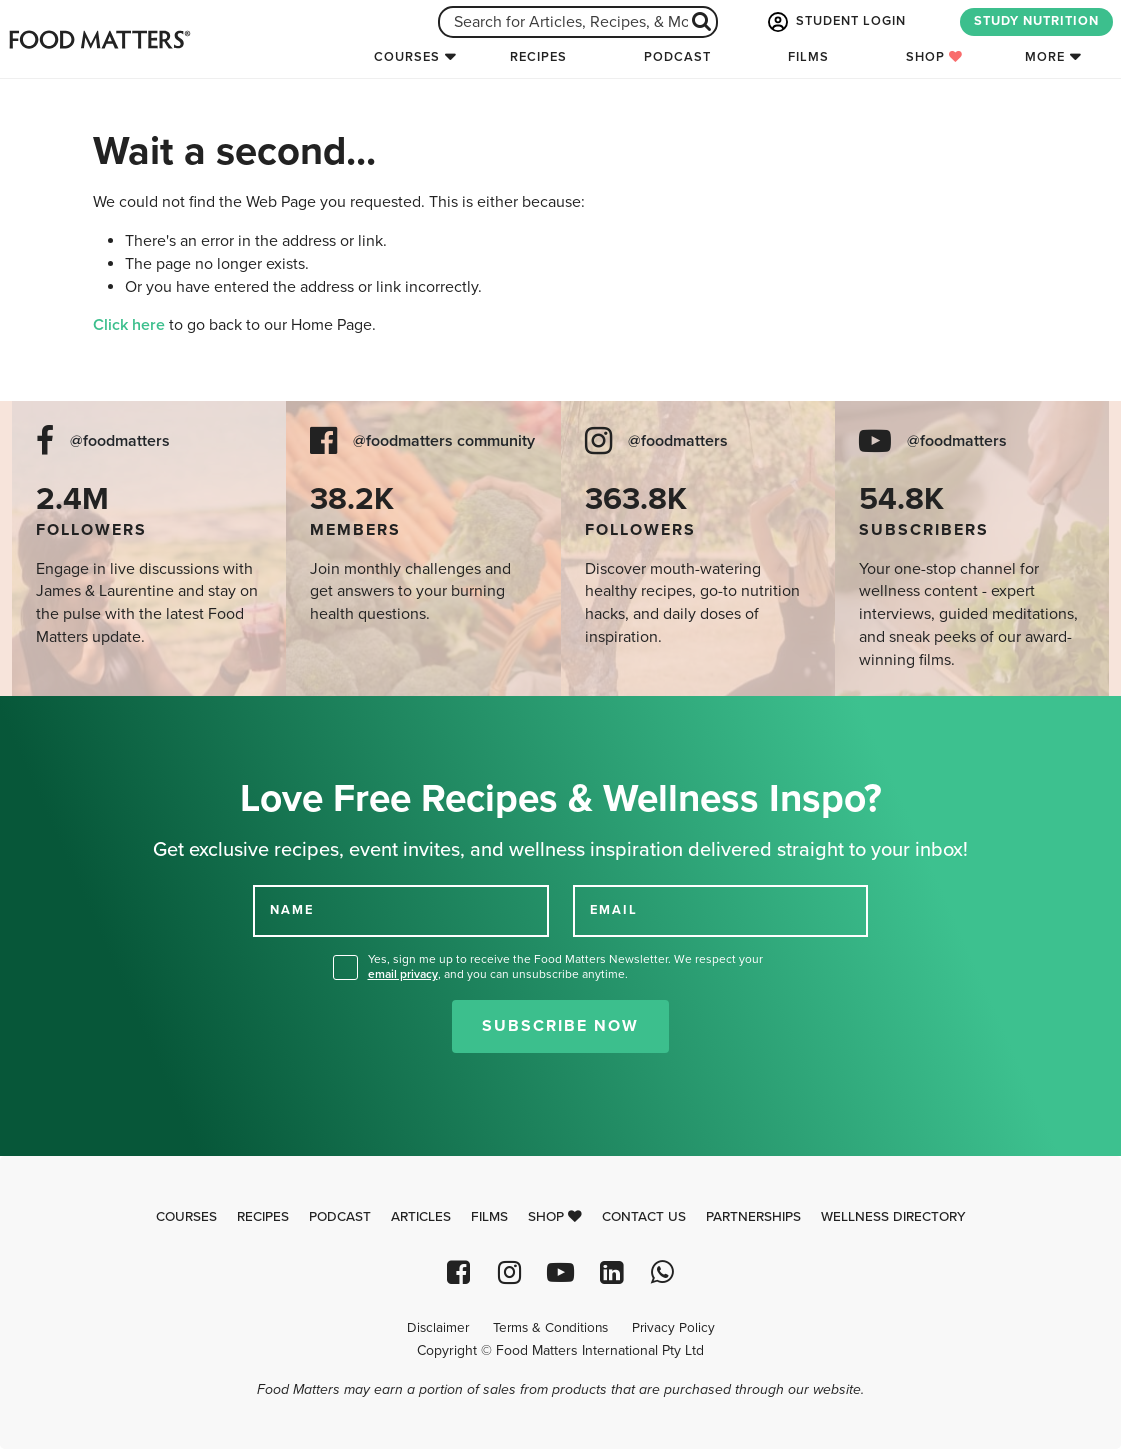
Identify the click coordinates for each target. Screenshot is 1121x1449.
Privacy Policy (673, 1328)
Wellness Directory (893, 1217)
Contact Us (644, 1217)
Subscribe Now (560, 1026)
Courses (407, 57)
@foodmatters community (444, 441)
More (1045, 57)
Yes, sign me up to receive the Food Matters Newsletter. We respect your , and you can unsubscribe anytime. (565, 966)
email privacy (403, 974)
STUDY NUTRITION (1036, 21)
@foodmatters (120, 441)
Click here (129, 325)
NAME (292, 910)
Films (808, 57)
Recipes (538, 57)
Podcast (677, 57)
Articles (421, 1217)
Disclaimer (438, 1328)
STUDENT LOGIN (835, 22)
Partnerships (753, 1217)
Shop (934, 57)
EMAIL (614, 910)
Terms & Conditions (550, 1328)
